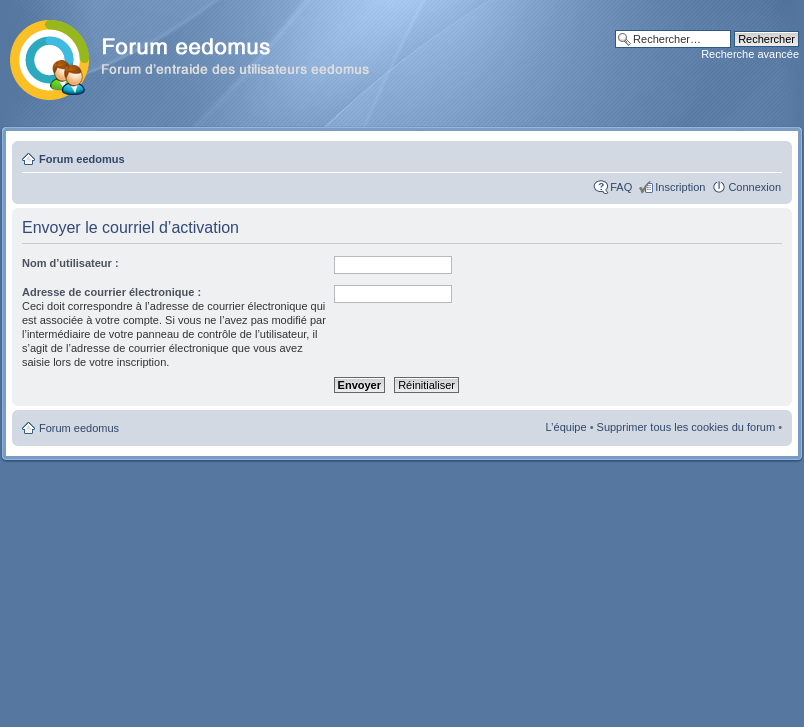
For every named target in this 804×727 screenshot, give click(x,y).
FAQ (621, 187)
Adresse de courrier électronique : (111, 292)
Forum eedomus (82, 159)
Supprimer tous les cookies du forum (686, 427)
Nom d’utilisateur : (70, 263)
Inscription (680, 187)
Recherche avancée (750, 54)
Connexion (754, 187)
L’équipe (566, 427)
